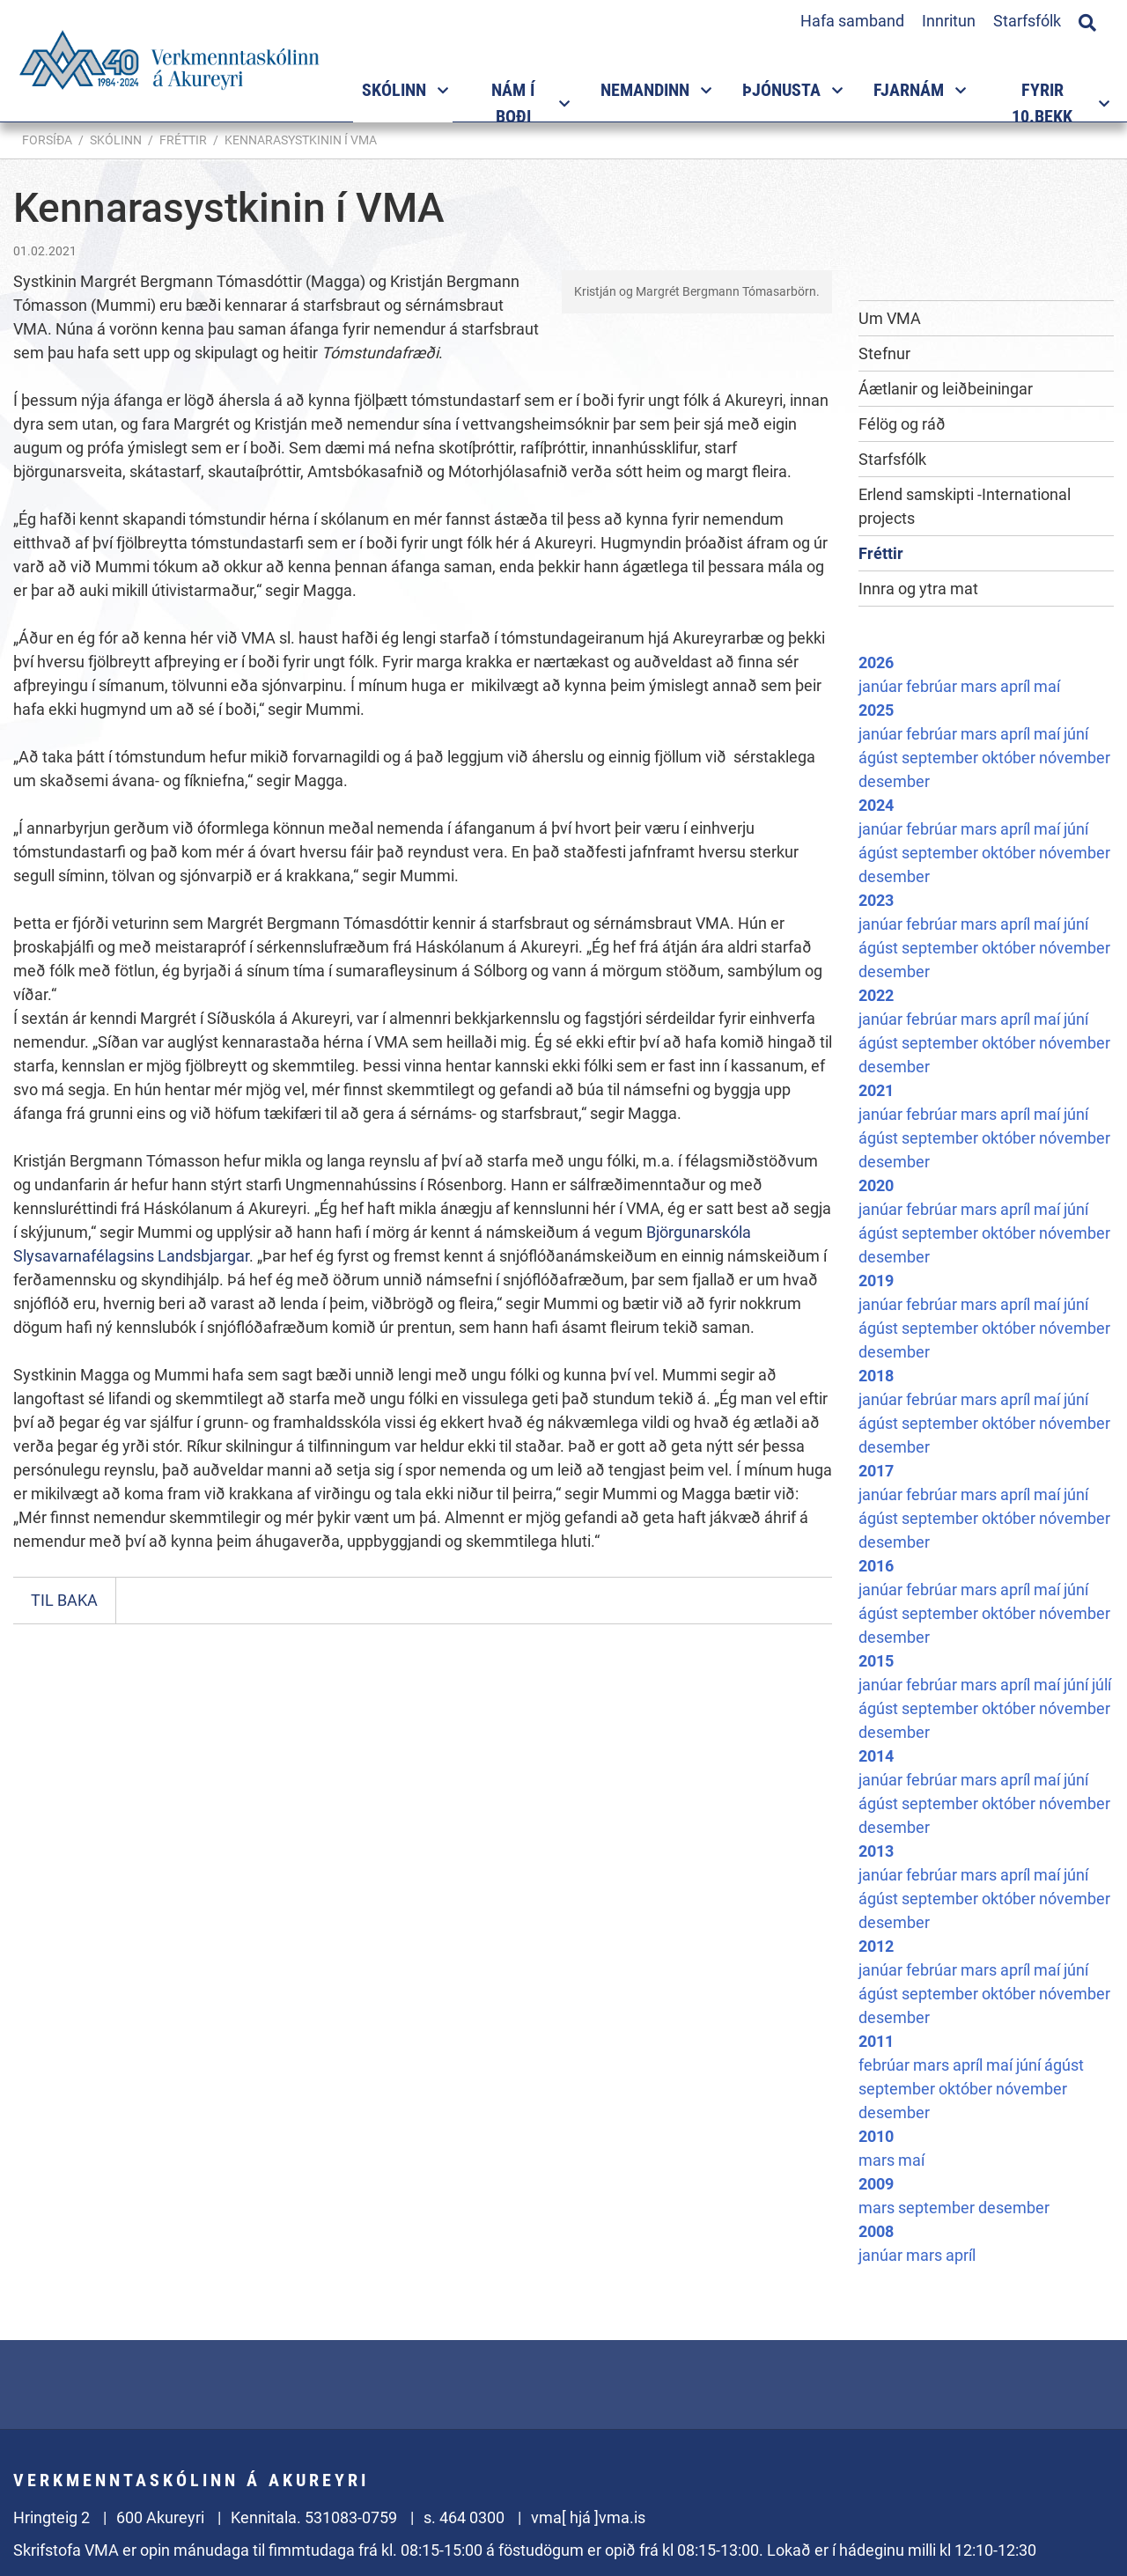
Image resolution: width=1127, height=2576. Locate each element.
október (1010, 757)
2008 (876, 2231)
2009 (876, 2184)
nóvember (1074, 757)
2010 (876, 2136)
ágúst (880, 757)
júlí (1101, 1684)
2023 (876, 900)
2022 (876, 995)
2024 (876, 805)
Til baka (64, 1600)
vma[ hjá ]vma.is (588, 2517)
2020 (876, 1185)
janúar (882, 686)
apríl (1017, 686)
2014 (876, 1756)
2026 (876, 662)
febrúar (933, 686)
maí (1047, 686)
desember (894, 781)
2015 (876, 1661)
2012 (876, 1946)
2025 (876, 710)
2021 (876, 1090)
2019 (876, 1280)
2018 (876, 1375)
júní (1076, 734)
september (942, 757)
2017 (876, 1470)
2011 (876, 2041)
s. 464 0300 (464, 2517)
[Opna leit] (1087, 20)
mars (980, 686)
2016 (876, 1566)
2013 (876, 1851)
